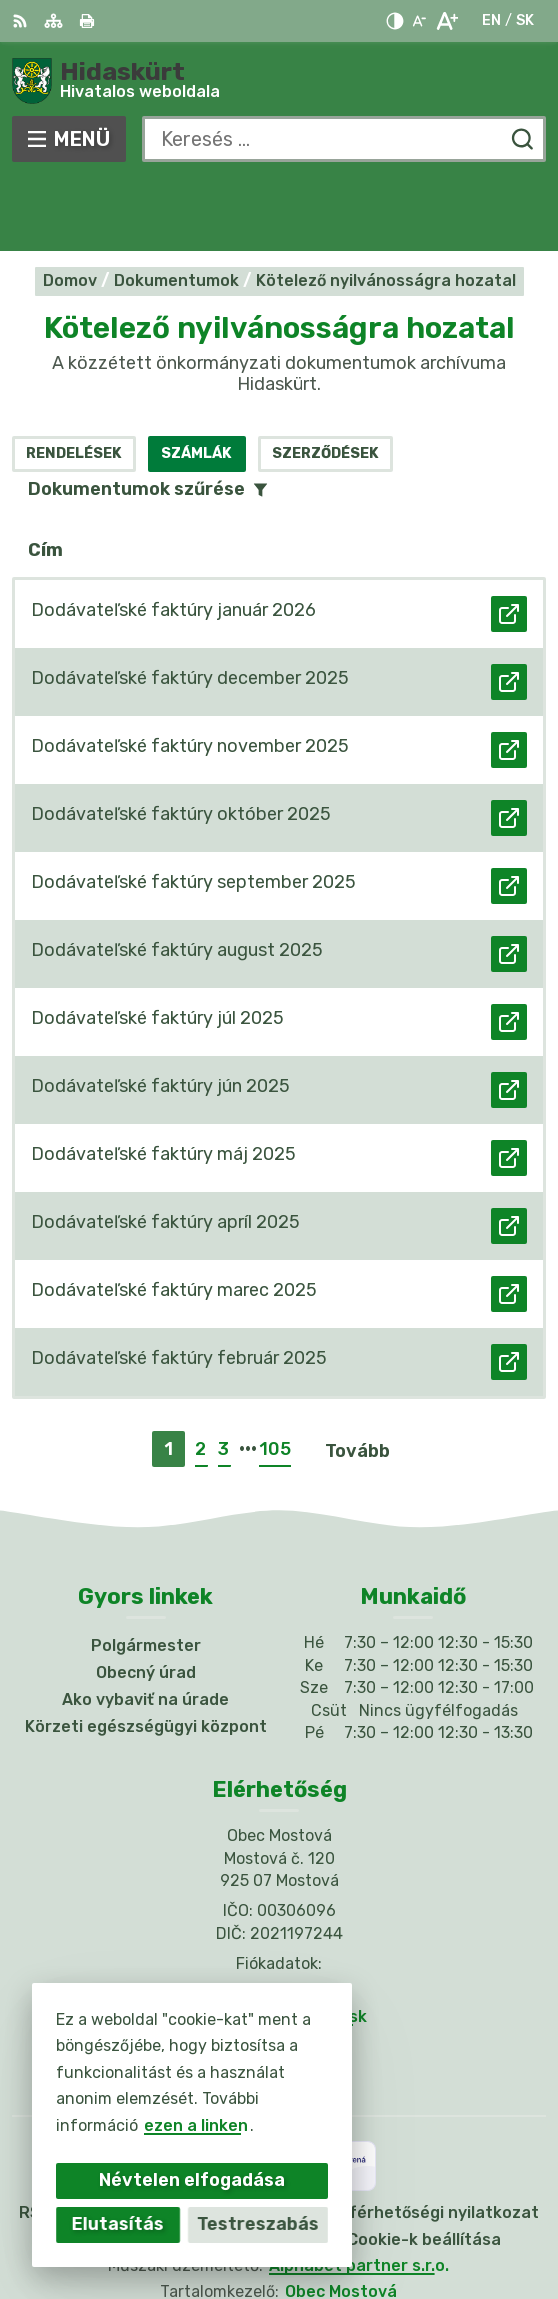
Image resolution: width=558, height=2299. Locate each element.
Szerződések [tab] (325, 380)
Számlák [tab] (196, 380)
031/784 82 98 (279, 1921)
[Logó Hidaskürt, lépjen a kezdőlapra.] (279, 81)
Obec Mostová (341, 2219)
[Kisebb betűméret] (419, 21)
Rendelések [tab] (74, 380)
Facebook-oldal (279, 1966)
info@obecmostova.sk (279, 1943)
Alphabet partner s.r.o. (359, 2192)
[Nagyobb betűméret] (446, 21)
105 (275, 1377)
